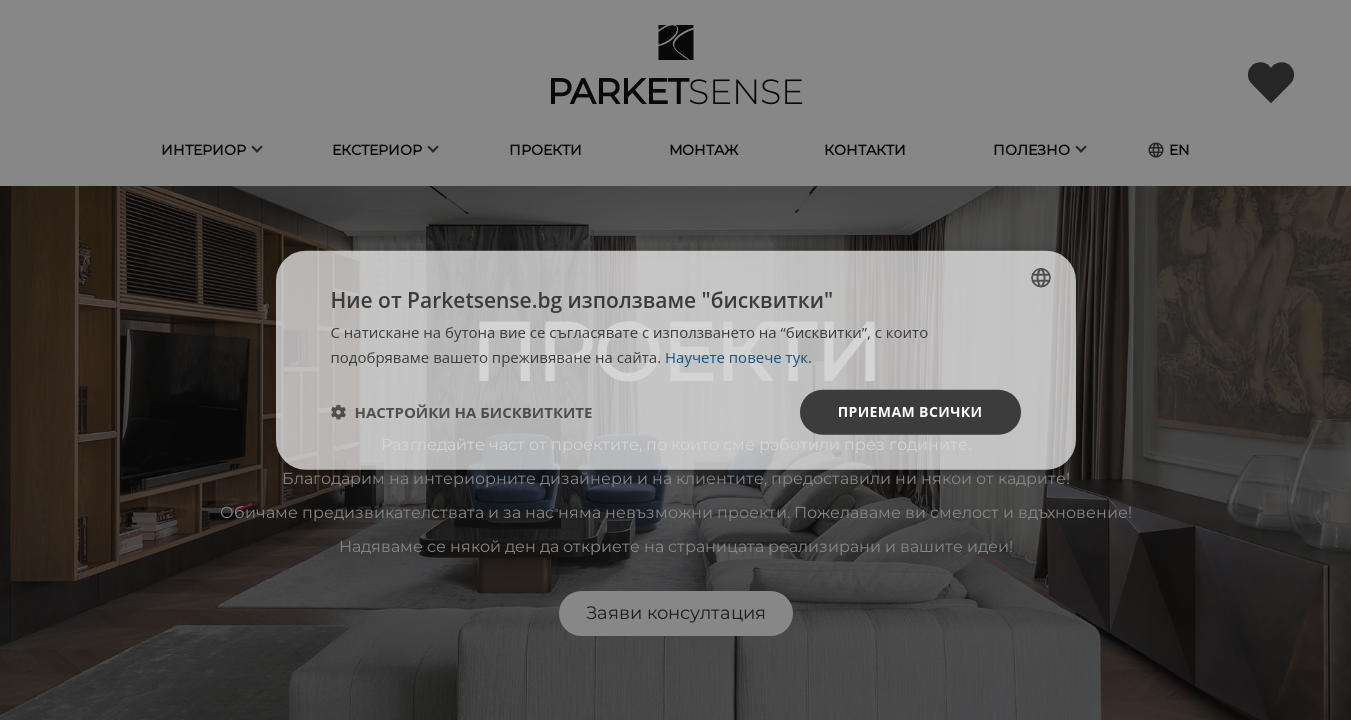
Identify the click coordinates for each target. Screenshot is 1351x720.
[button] (462, 412)
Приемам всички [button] (910, 411)
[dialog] (676, 360)
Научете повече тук (736, 357)
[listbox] (1041, 278)
